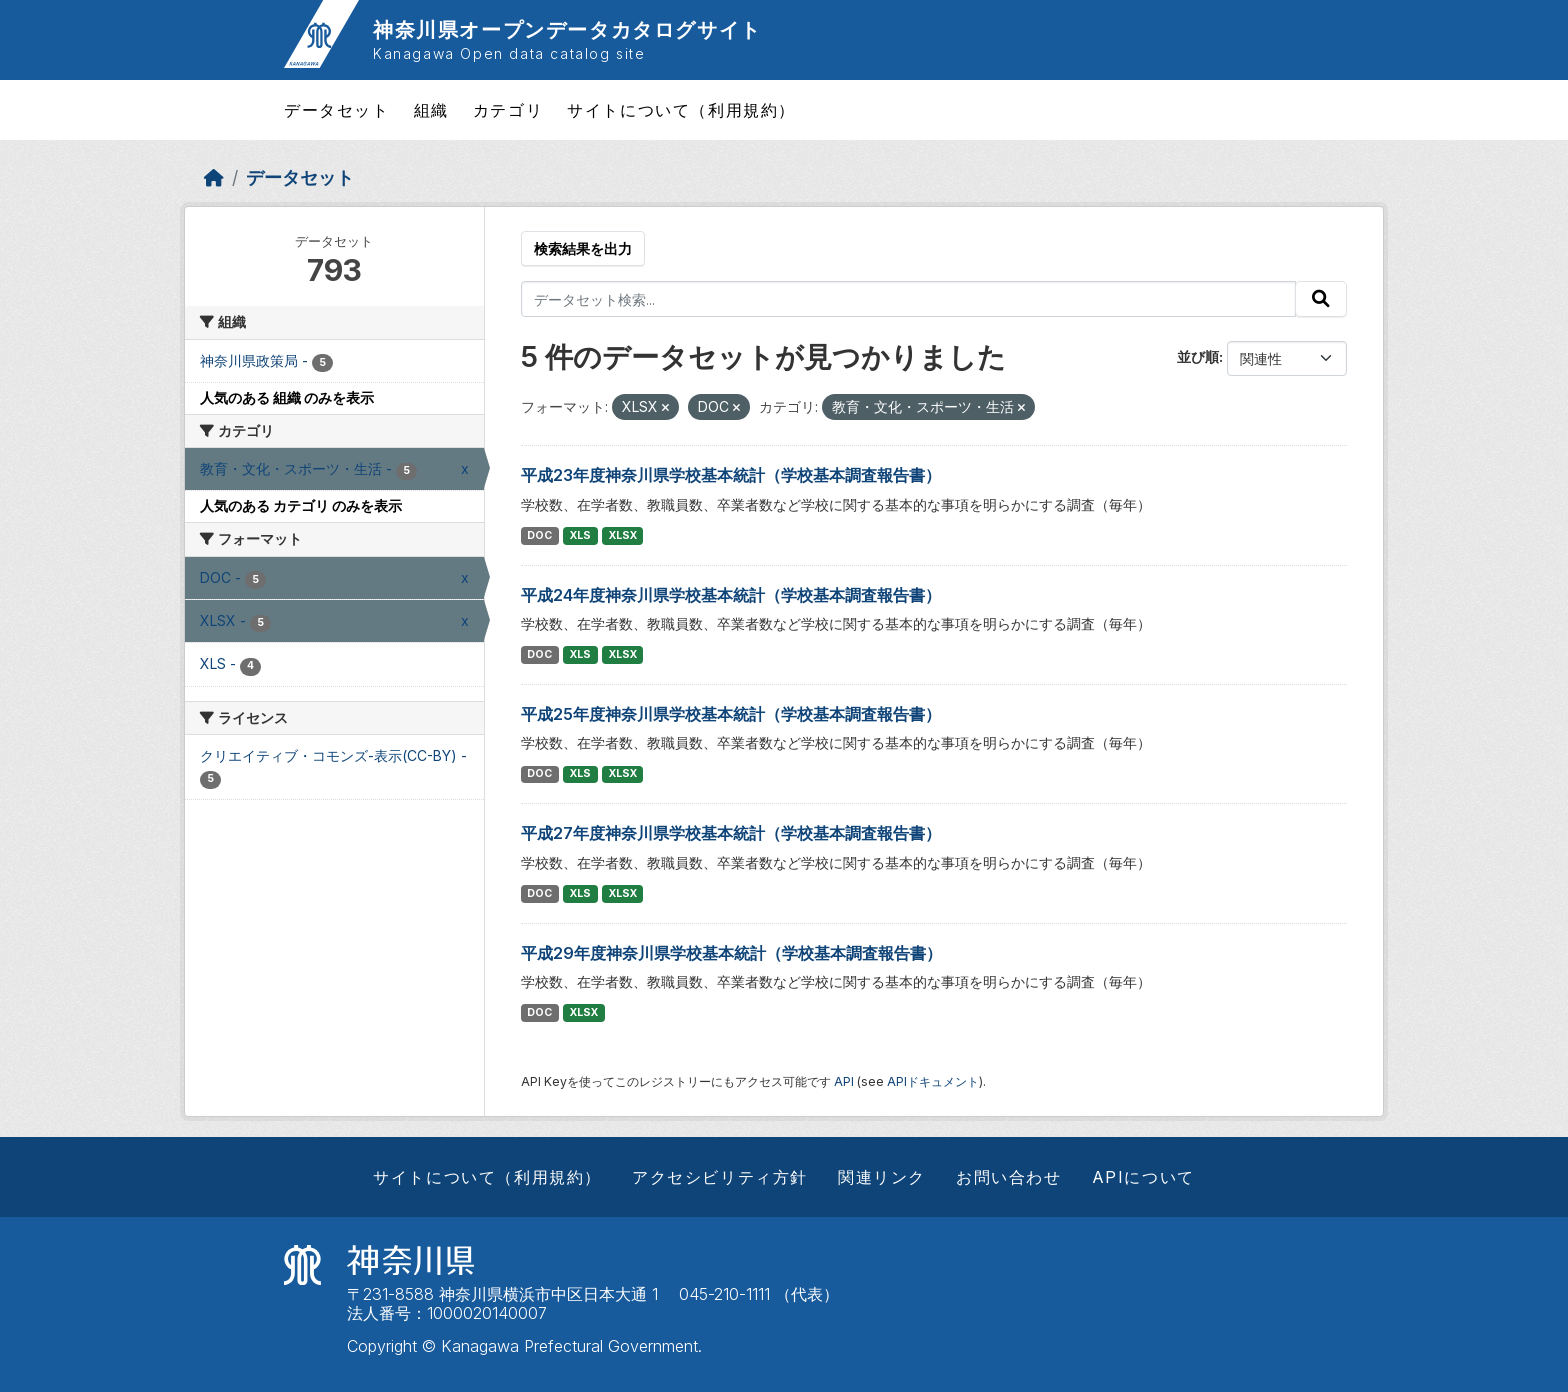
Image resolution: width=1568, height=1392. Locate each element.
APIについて (1143, 1177)
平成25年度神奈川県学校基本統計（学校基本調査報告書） (731, 714)
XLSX (623, 535)
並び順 (1198, 356)
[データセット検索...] (909, 299)
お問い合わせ (1009, 1177)
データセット (337, 110)
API (844, 1081)
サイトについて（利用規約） (681, 110)
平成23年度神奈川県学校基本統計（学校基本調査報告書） (731, 475)
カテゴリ (508, 110)
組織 (431, 110)
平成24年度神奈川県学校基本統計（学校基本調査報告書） (731, 595)
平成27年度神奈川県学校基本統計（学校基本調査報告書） (731, 833)
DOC (539, 535)
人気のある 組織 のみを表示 (287, 397)
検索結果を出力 (583, 248)
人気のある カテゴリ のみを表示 (301, 505)
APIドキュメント (933, 1081)
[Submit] (1321, 299)
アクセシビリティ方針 (720, 1177)
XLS (580, 535)
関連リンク (882, 1177)
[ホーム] (214, 177)
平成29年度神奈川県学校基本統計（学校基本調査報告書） (731, 953)
